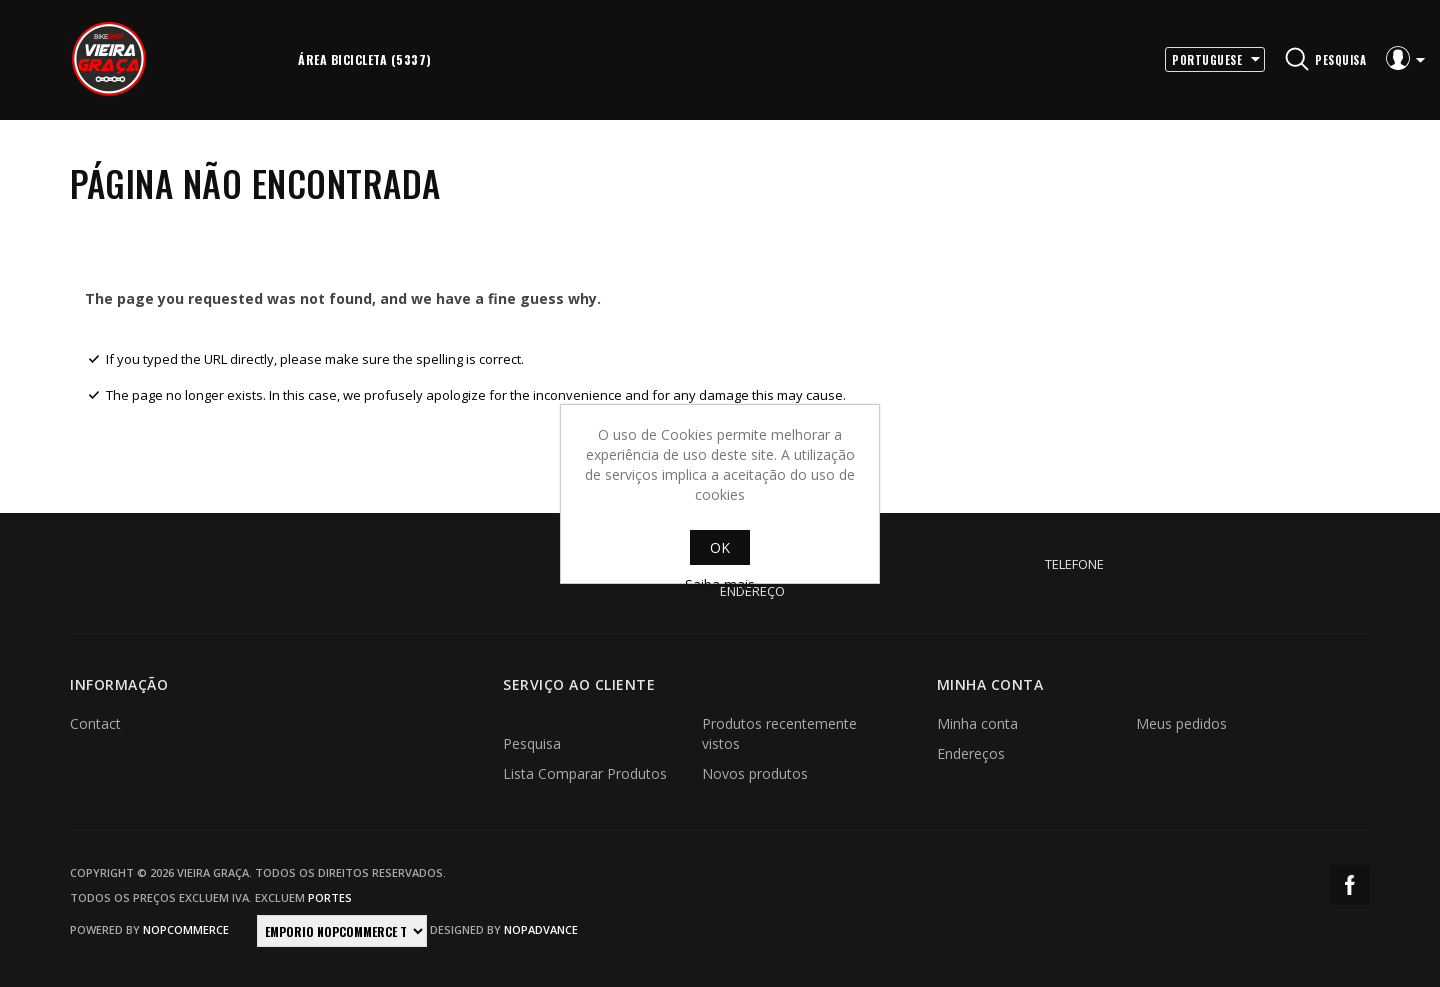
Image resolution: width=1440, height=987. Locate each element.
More (469, 60)
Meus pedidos (1181, 723)
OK (720, 547)
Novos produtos (755, 773)
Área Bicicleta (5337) (365, 59)
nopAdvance (541, 929)
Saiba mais (720, 584)
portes (330, 897)
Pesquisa (532, 743)
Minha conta (977, 723)
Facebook (1350, 885)
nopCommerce (186, 929)
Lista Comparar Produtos (585, 773)
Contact (95, 723)
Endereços (971, 753)
